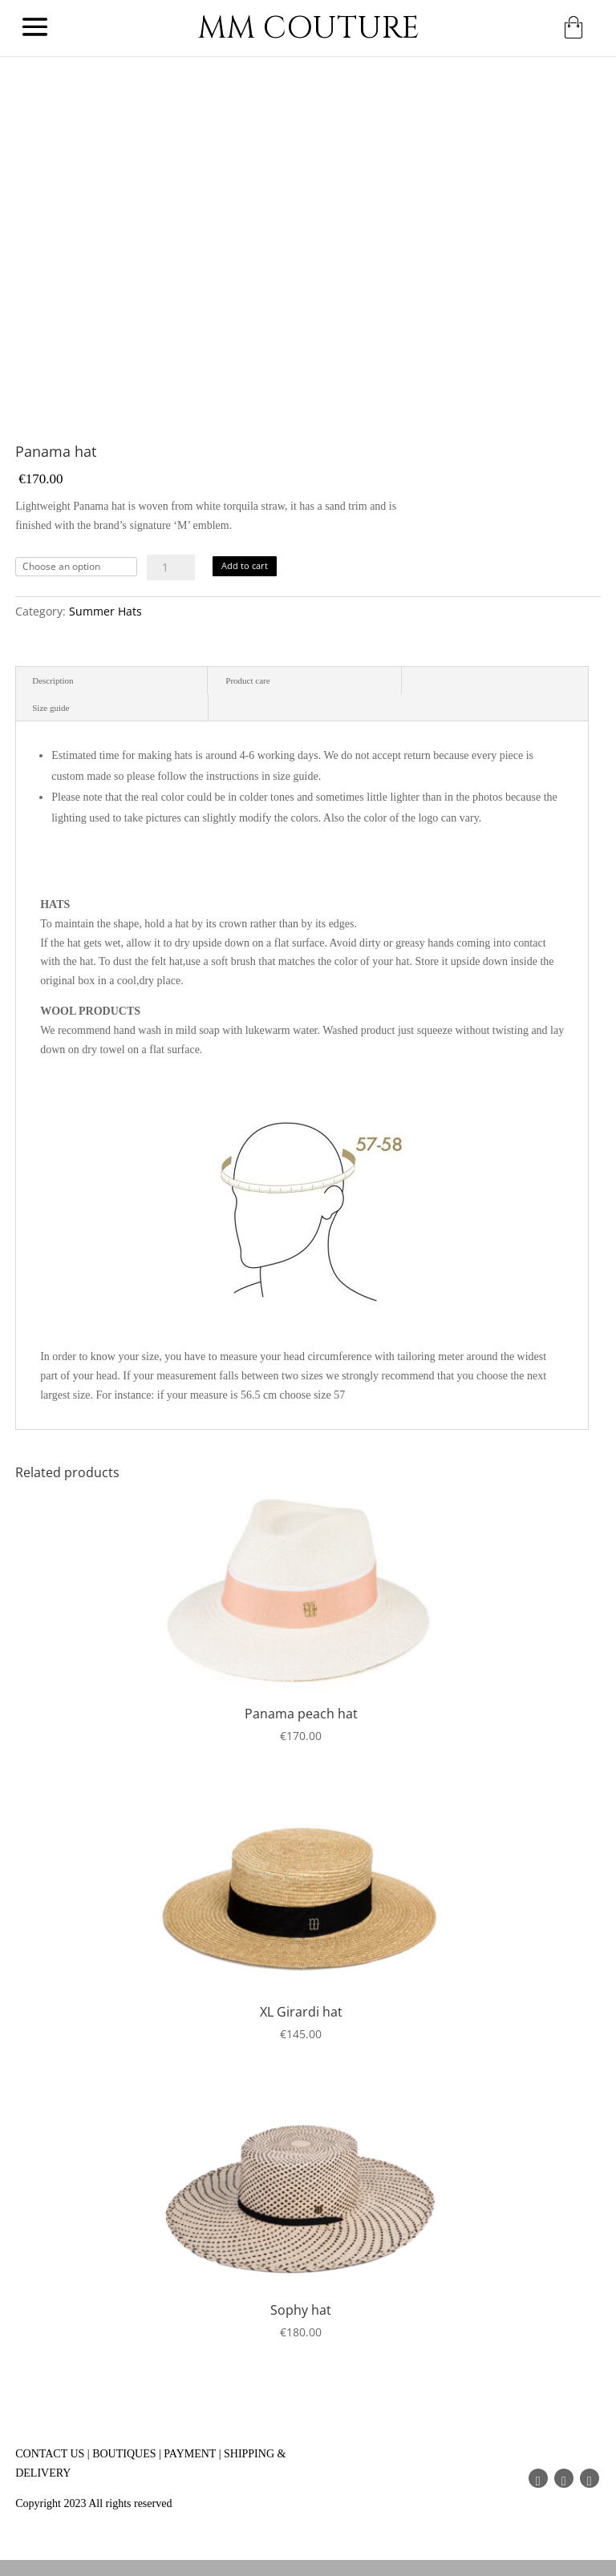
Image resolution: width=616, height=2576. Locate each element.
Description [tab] (52, 680)
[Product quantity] (171, 567)
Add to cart (244, 565)
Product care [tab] (247, 680)
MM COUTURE (308, 28)
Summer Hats (105, 611)
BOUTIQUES (124, 2454)
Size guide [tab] (50, 708)
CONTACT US (49, 2454)
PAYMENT (190, 2454)
